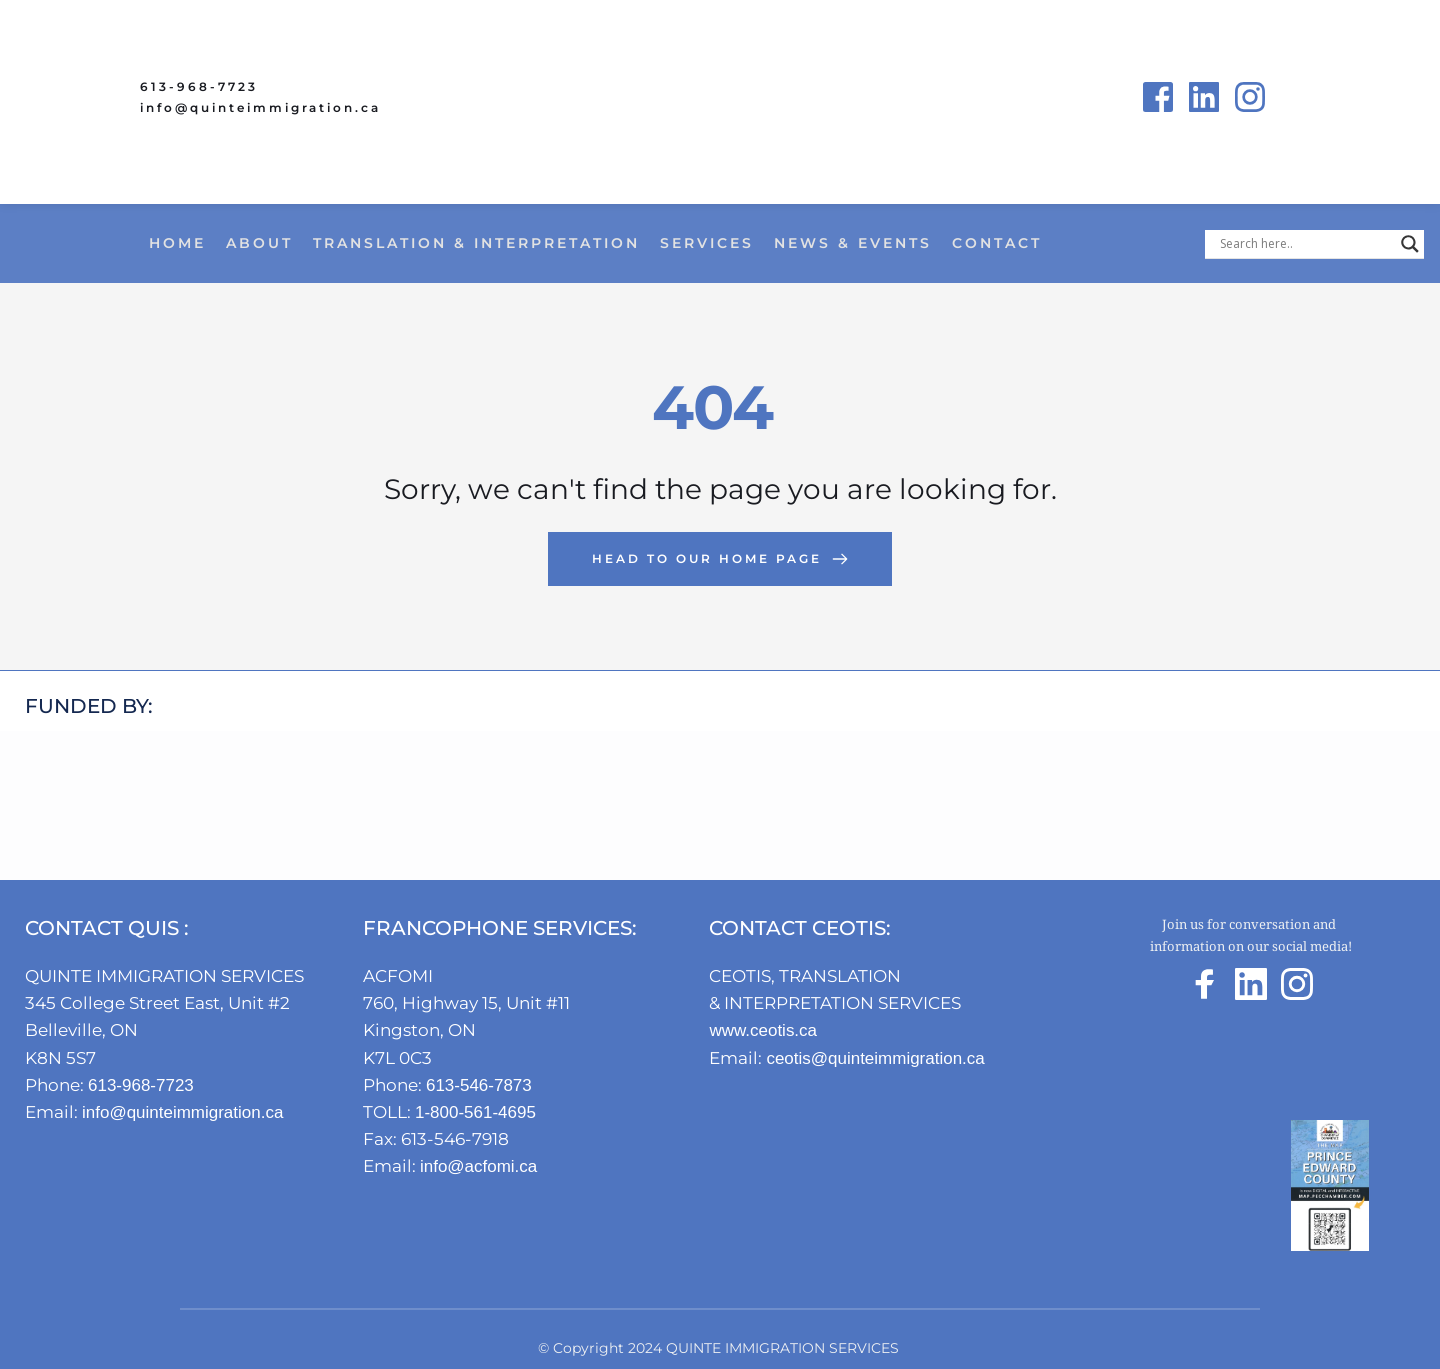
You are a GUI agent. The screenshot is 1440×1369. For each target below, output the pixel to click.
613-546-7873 (482, 1085)
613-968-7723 (199, 86)
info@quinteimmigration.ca (260, 107)
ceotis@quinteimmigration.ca (894, 1058)
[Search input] (1305, 244)
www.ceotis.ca (770, 1030)
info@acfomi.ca (487, 1166)
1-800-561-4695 (478, 1112)
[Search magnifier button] (1410, 244)
